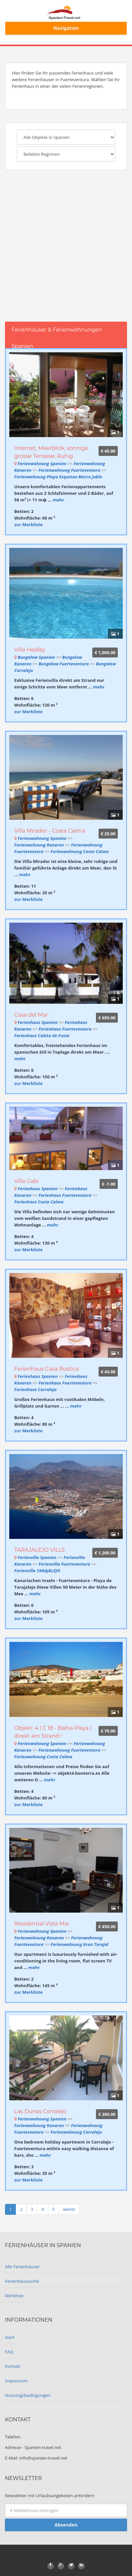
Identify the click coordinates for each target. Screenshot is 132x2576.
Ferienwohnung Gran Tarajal (80, 1944)
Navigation (66, 28)
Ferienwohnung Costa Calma (80, 851)
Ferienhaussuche (22, 2281)
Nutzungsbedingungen (27, 2395)
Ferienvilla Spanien (37, 1557)
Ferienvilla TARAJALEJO (37, 1571)
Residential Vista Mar (41, 1924)
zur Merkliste (28, 524)
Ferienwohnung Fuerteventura (69, 470)
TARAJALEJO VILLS (39, 1550)
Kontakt (13, 2366)
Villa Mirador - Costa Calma (49, 831)
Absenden (66, 2525)
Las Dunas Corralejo (40, 2111)
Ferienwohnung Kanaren (39, 845)
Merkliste (14, 2296)
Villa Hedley (29, 650)
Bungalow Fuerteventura (64, 664)
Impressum (16, 2381)
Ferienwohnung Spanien (42, 463)
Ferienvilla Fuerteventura (64, 1564)
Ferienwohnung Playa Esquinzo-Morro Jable (58, 477)
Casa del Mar (31, 1015)
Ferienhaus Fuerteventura (65, 1029)
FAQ (9, 2352)
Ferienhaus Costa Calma (39, 1202)
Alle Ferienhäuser (22, 2267)
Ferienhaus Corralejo (35, 1389)
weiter (69, 2209)
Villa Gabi (26, 1181)
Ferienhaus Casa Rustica (46, 1369)
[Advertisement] (66, 252)
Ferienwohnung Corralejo (76, 2132)
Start (10, 2337)
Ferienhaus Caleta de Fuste (41, 1035)
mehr (58, 500)
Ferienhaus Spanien (38, 1022)
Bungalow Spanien (36, 657)
